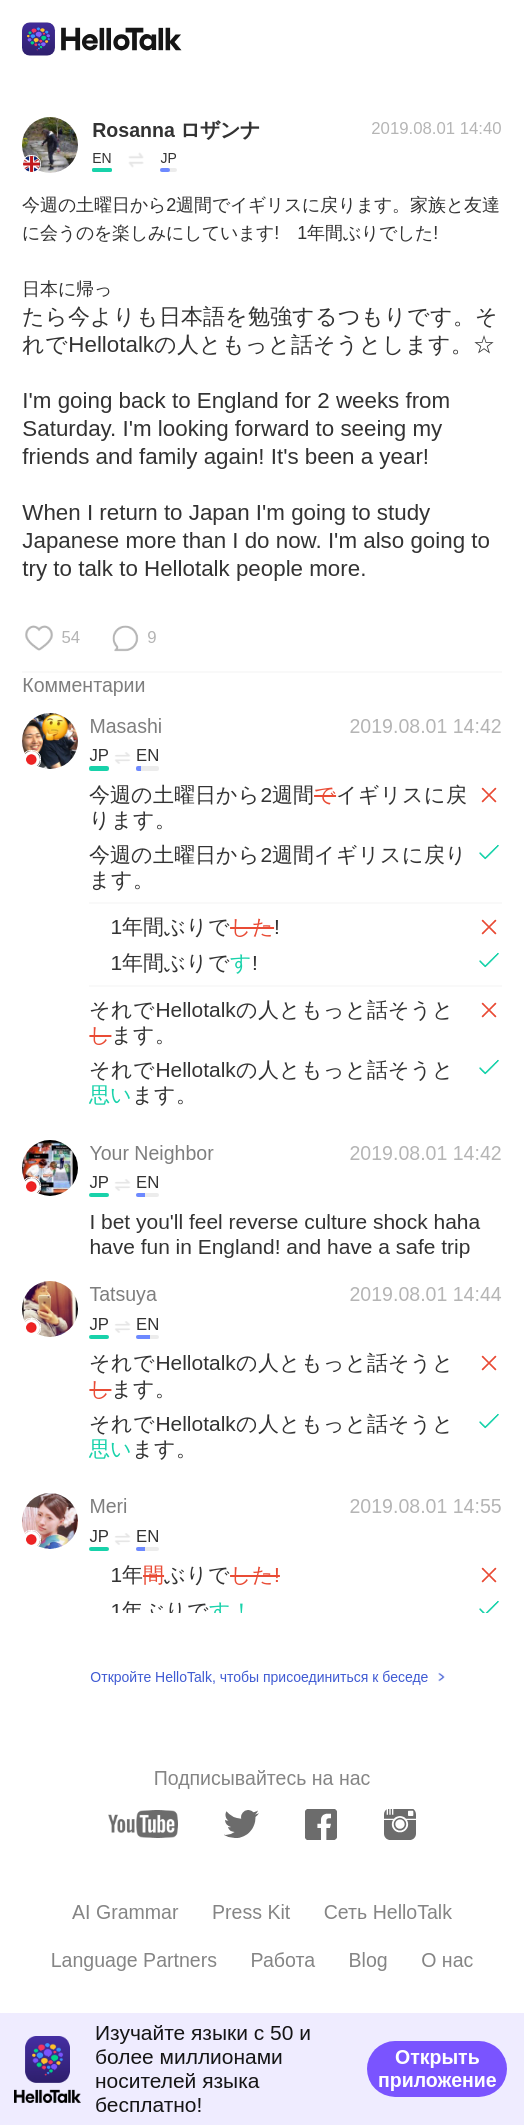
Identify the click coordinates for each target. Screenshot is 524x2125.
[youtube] (143, 1824)
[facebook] (321, 1824)
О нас (447, 1960)
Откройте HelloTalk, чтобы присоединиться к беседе (259, 1677)
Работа (283, 1960)
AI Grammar (125, 1912)
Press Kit (251, 1912)
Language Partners (134, 1960)
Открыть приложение (437, 2068)
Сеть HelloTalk (388, 1912)
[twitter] (241, 1824)
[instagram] (400, 1824)
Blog (368, 1960)
